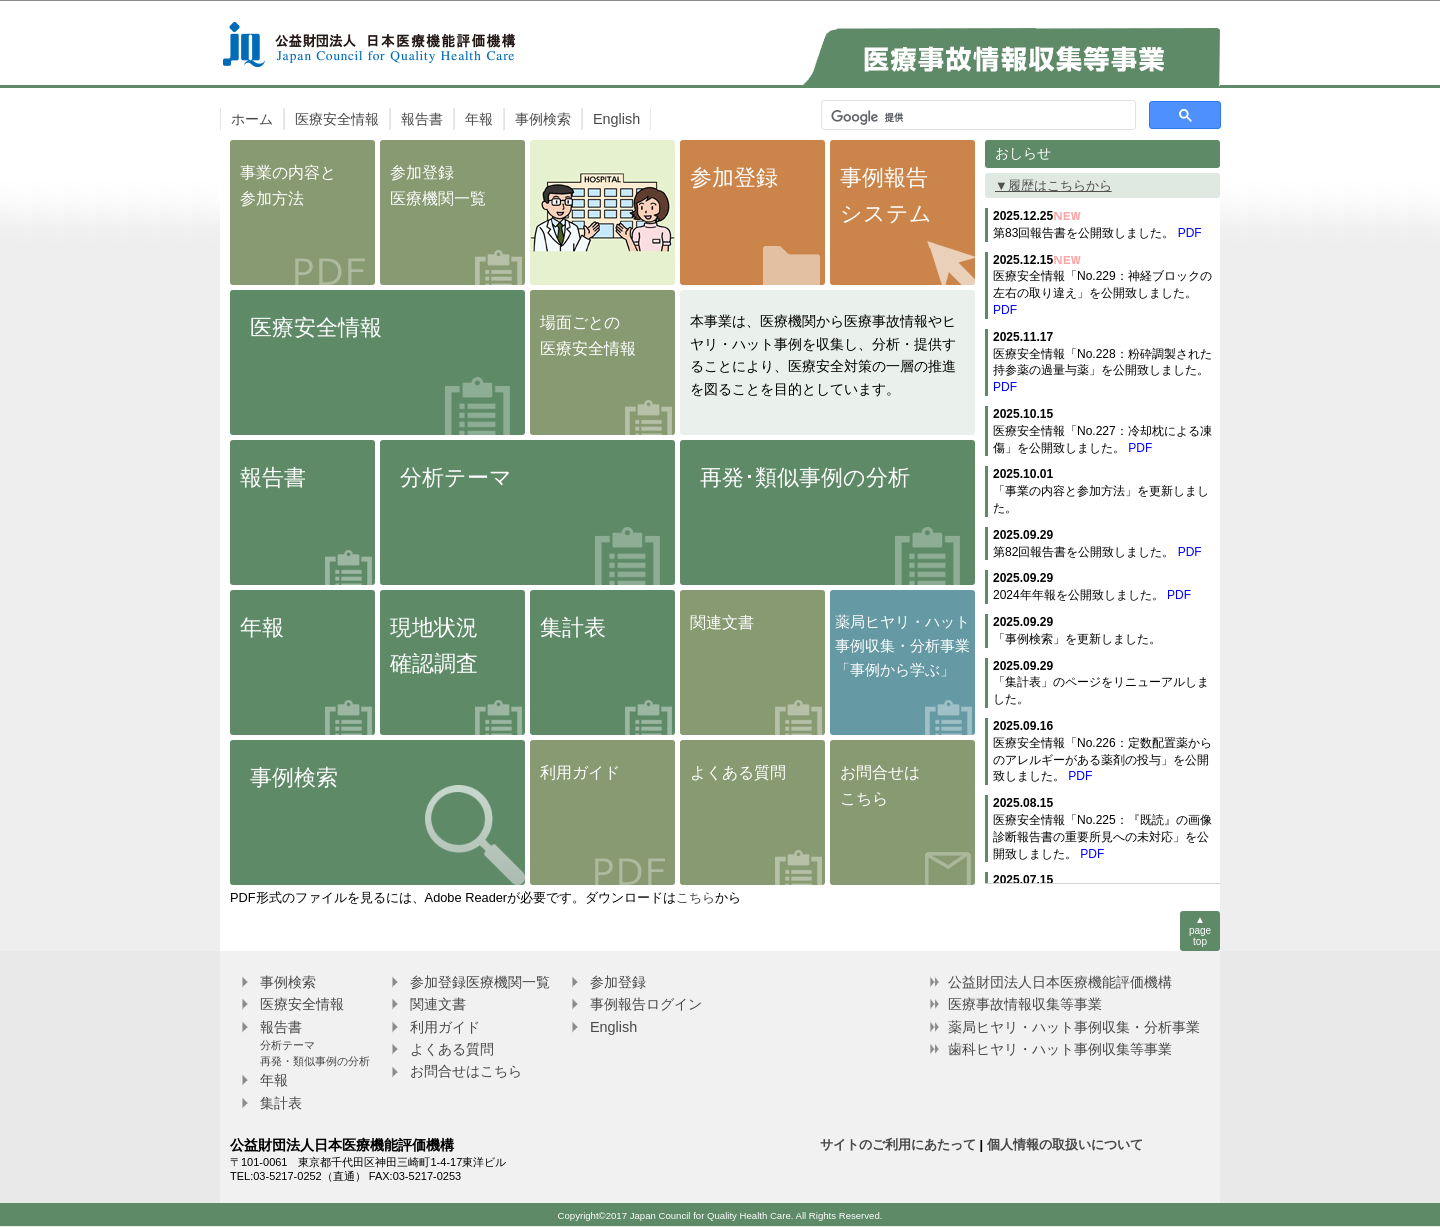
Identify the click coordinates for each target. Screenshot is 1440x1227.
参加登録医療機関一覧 (480, 982)
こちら (695, 897)
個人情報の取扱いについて (1065, 1144)
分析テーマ (287, 1045)
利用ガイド (445, 1027)
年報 (479, 119)
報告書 (422, 119)
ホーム (252, 119)
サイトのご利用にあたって (898, 1144)
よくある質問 (452, 1049)
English (616, 119)
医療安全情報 (337, 119)
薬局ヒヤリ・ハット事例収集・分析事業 (1074, 1027)
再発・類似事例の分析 (315, 1061)
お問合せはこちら (466, 1071)
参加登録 (618, 982)
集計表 (281, 1103)
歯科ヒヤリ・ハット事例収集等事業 (1060, 1049)
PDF (1190, 233)
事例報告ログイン (646, 1004)
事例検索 (543, 119)
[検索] (976, 117)
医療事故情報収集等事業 (1025, 1004)
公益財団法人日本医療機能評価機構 (1060, 982)
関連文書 (438, 1004)
